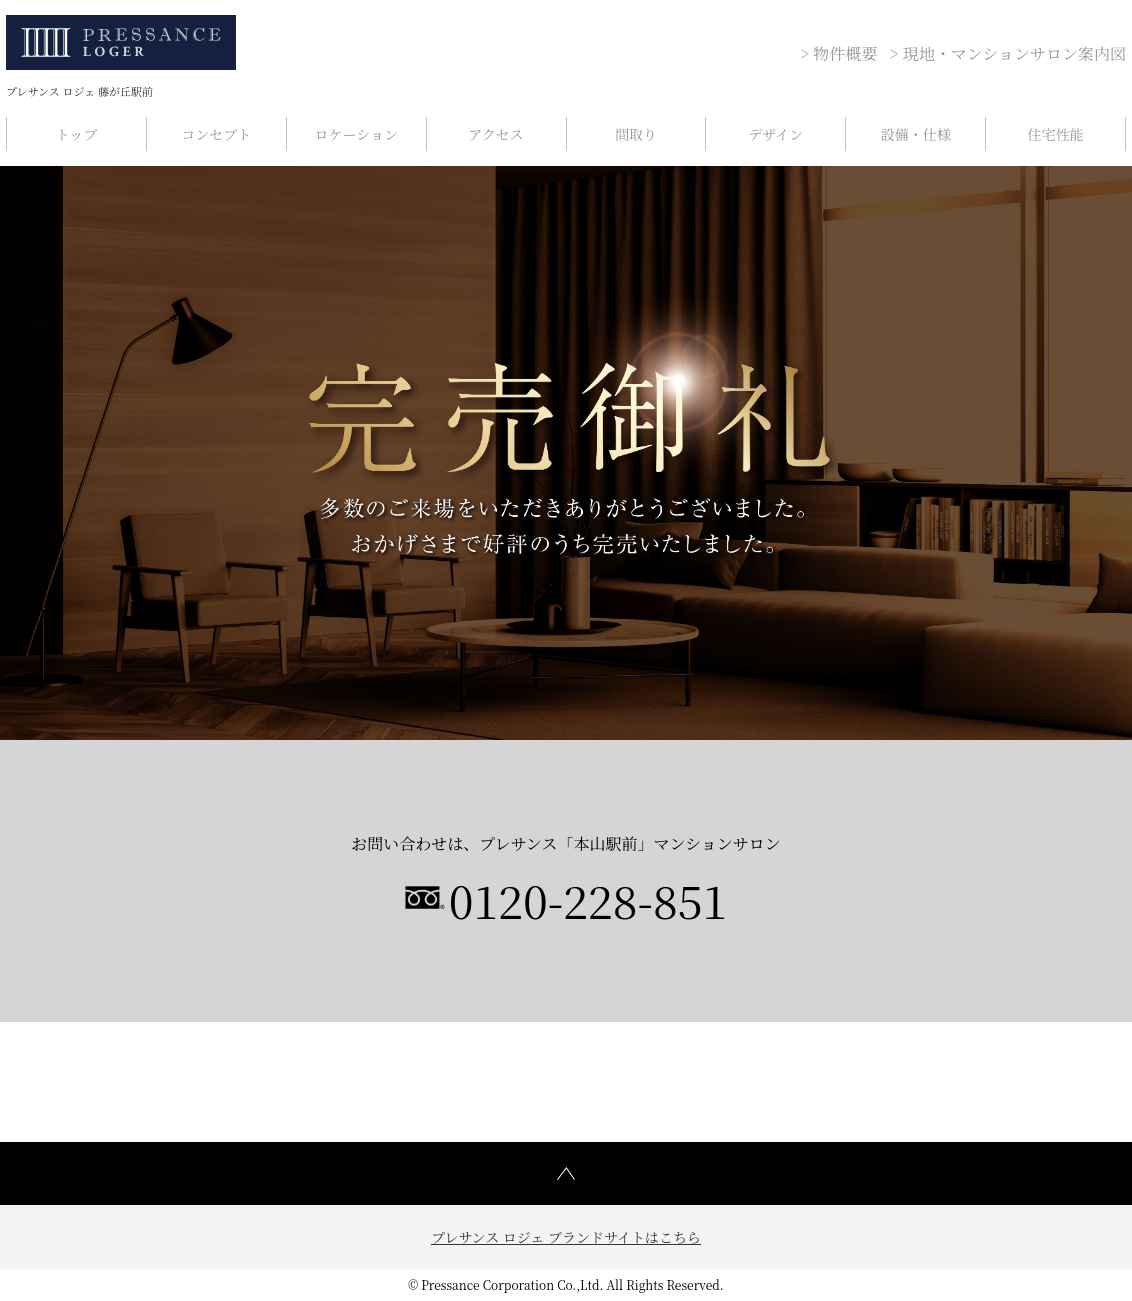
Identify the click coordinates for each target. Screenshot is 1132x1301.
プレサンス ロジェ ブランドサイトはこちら (566, 1237)
